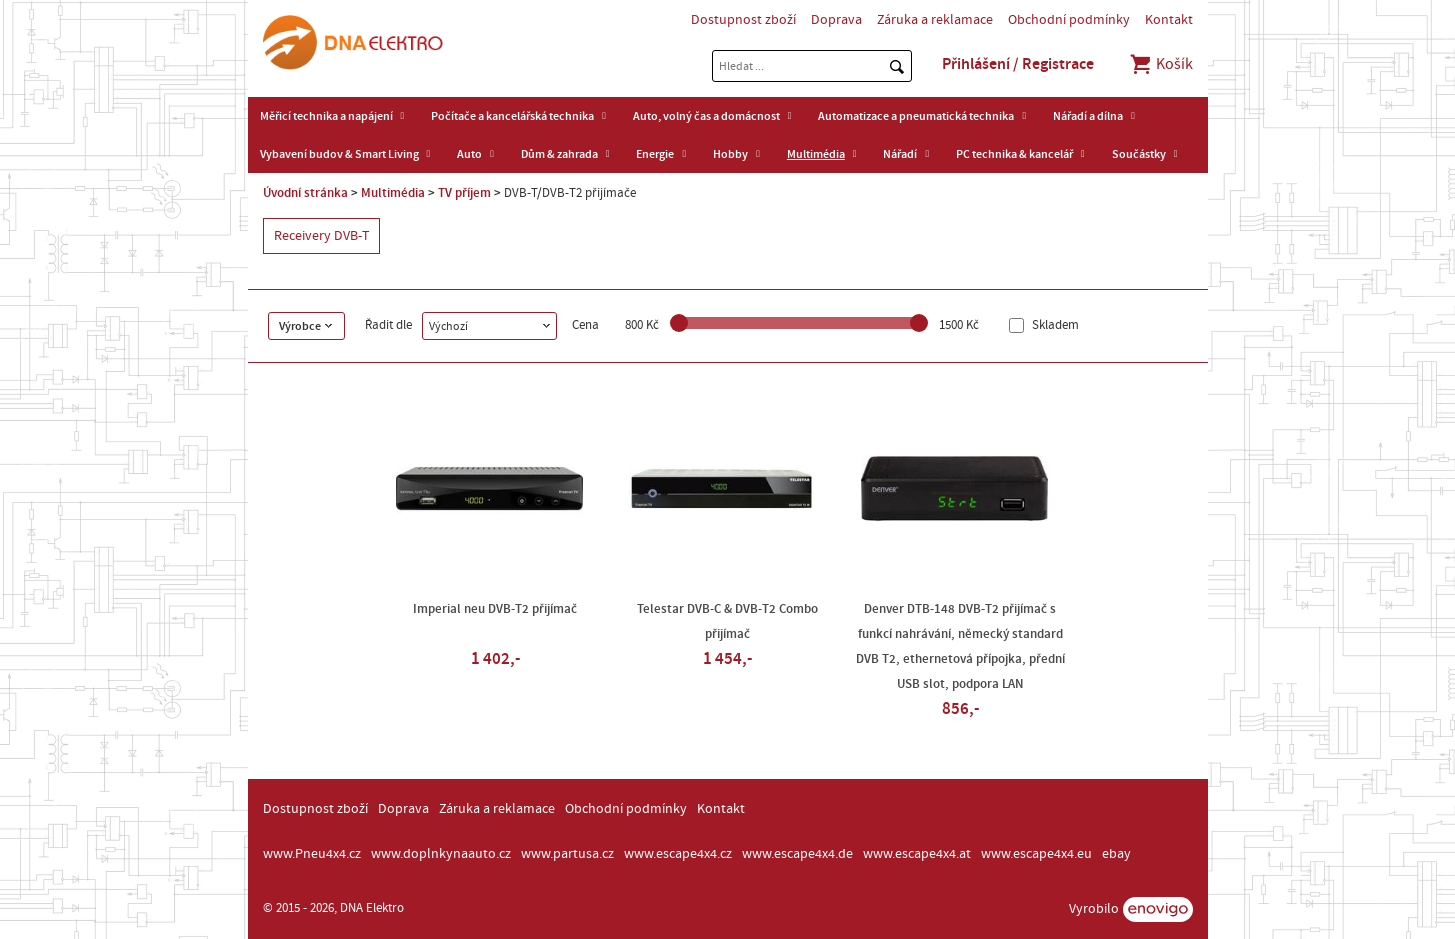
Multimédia (816, 154)
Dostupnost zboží (743, 20)
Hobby (730, 154)
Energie (655, 154)
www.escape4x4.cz (678, 854)
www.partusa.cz (567, 854)
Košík (1160, 64)
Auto (469, 154)
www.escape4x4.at (917, 854)
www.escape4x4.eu (1036, 854)
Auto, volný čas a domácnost (706, 116)
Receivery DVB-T (321, 236)
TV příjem (464, 193)
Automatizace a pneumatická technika (916, 116)
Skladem (1054, 325)
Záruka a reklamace (935, 20)
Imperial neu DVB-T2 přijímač (495, 609)
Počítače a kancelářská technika (512, 116)
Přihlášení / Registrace (1018, 64)
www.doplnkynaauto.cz (441, 854)
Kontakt (1169, 20)
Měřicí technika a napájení (326, 116)
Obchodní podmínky (1069, 20)
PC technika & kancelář (1014, 154)
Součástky (1139, 154)
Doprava (836, 20)
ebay (1116, 854)
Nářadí (900, 154)
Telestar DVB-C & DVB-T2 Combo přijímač (727, 621)
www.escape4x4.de (797, 854)
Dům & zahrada (559, 154)
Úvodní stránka (305, 193)
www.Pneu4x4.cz (312, 854)
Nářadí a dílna (1088, 116)
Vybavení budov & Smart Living (339, 154)
